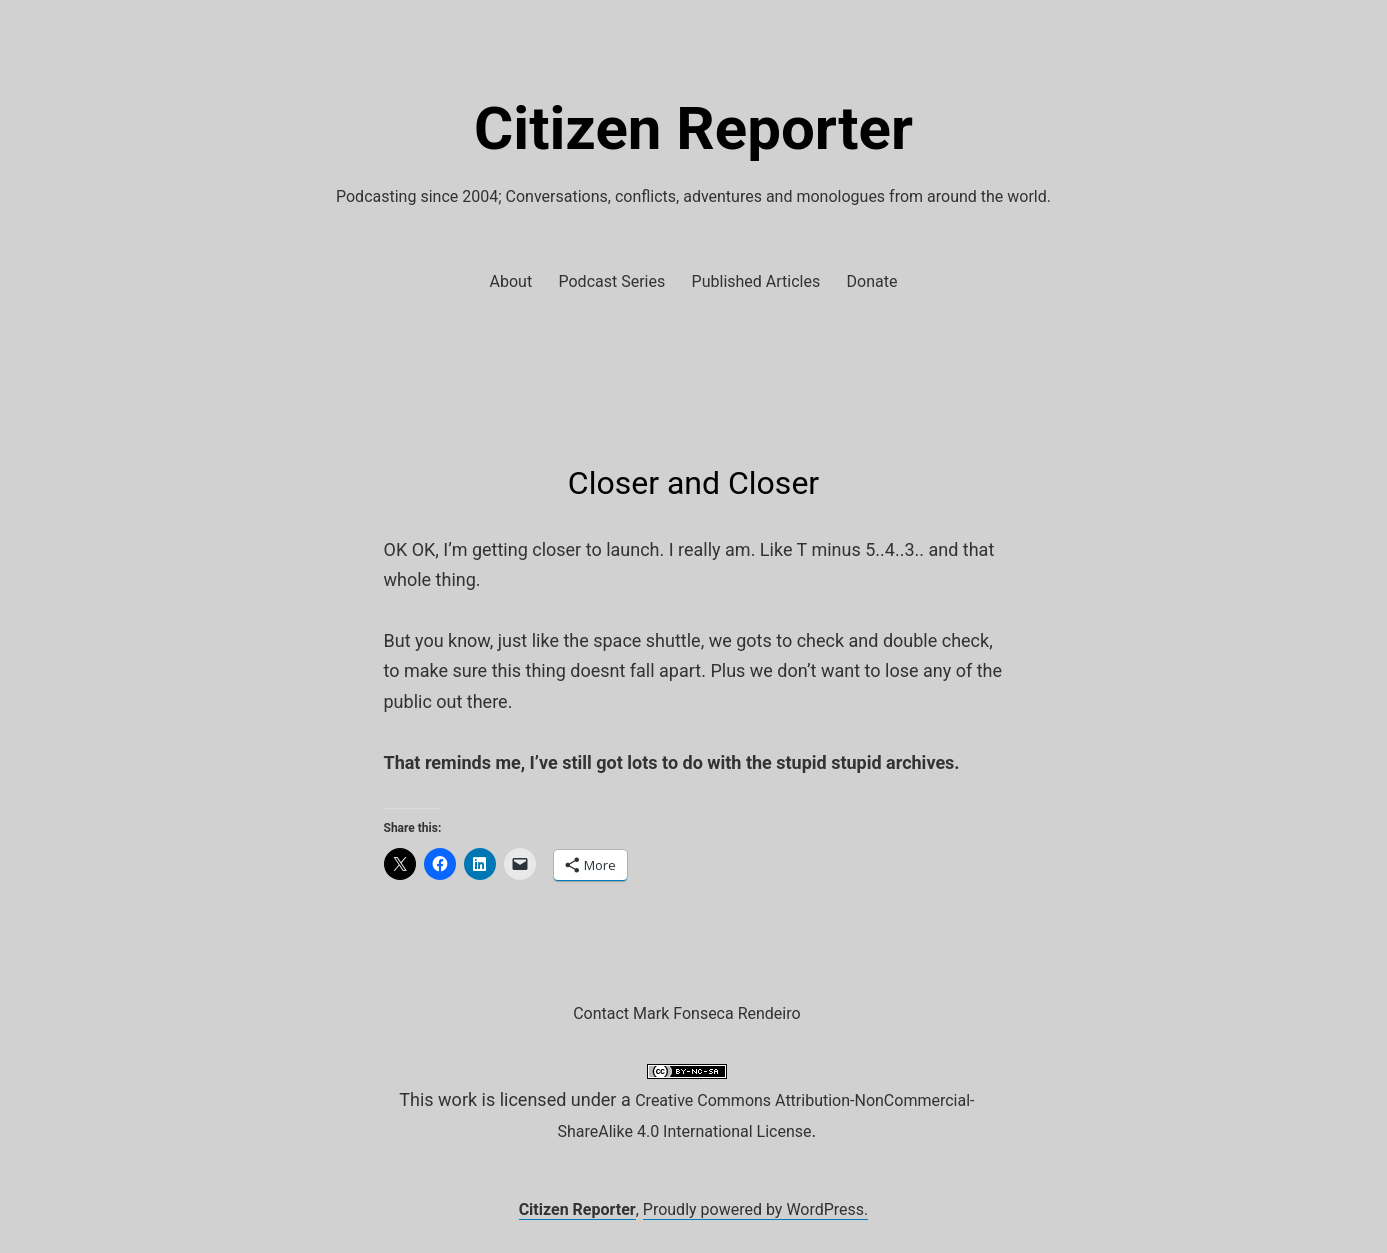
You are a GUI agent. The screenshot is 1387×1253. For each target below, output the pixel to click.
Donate (872, 281)
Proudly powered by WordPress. (756, 1209)
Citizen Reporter (693, 128)
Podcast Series (612, 281)
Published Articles (756, 281)
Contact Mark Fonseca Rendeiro (686, 1013)
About (511, 281)
